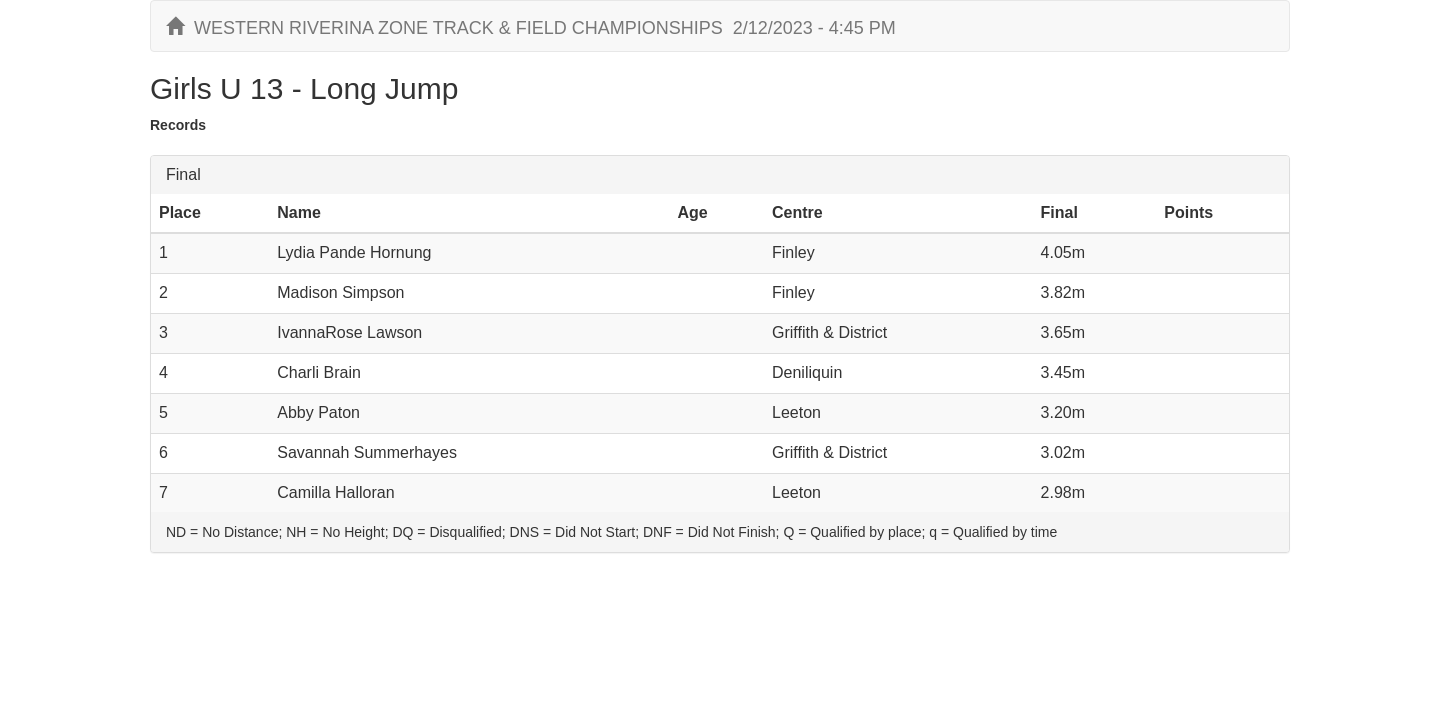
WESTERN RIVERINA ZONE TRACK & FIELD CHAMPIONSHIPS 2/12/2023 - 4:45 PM (531, 27)
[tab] (720, 175)
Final (183, 174)
